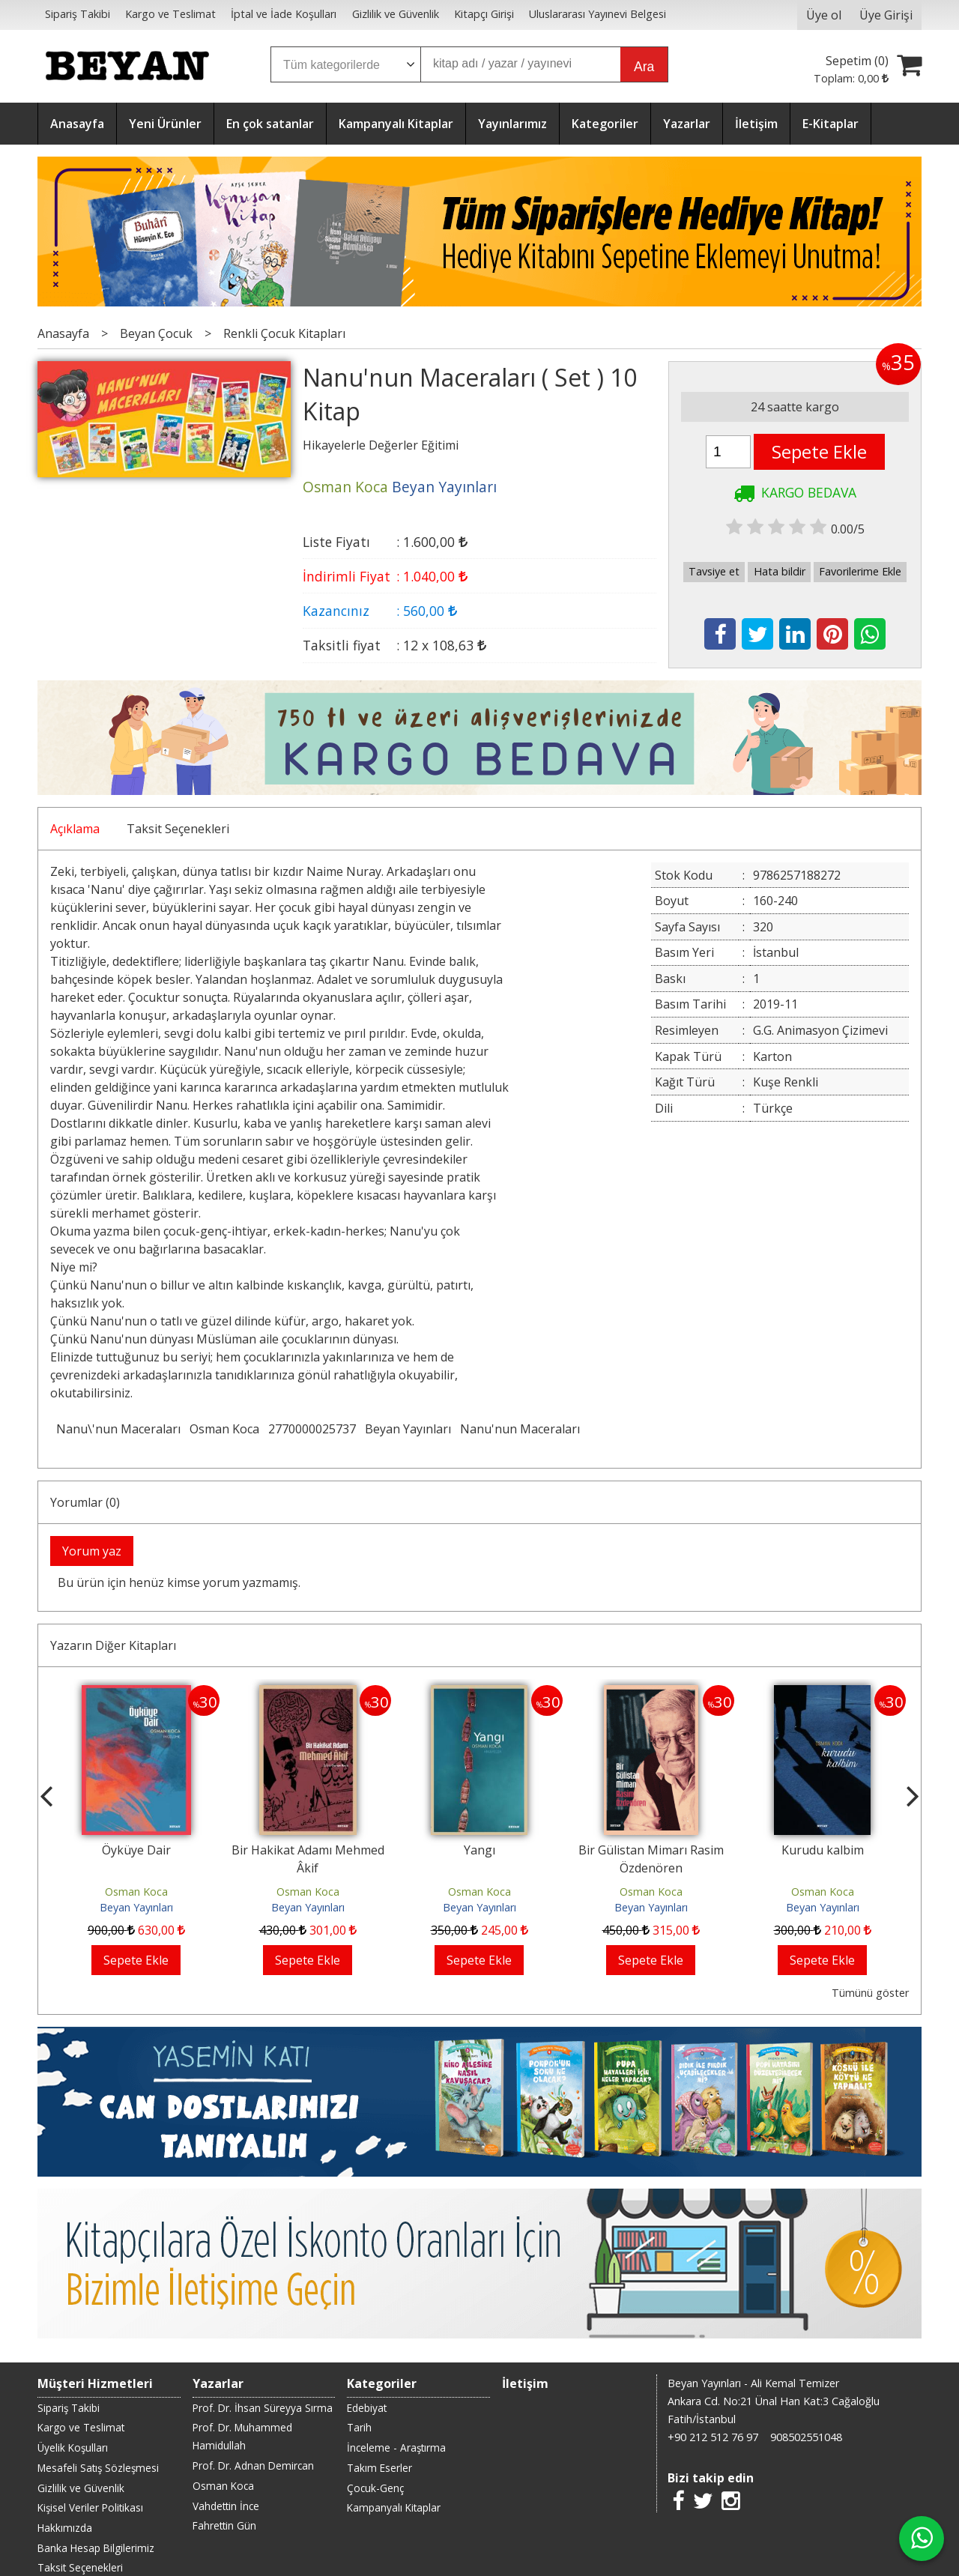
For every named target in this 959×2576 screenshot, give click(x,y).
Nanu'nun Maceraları (520, 1429)
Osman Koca (224, 1429)
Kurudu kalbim (822, 1850)
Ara (644, 66)
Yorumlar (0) (85, 1502)
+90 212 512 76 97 (713, 2437)
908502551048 (806, 2437)
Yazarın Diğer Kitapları (113, 1645)
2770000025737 (312, 1429)
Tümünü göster (870, 1993)
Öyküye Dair (136, 1850)
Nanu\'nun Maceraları (118, 1429)
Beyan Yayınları (408, 1429)
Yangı (479, 1850)
